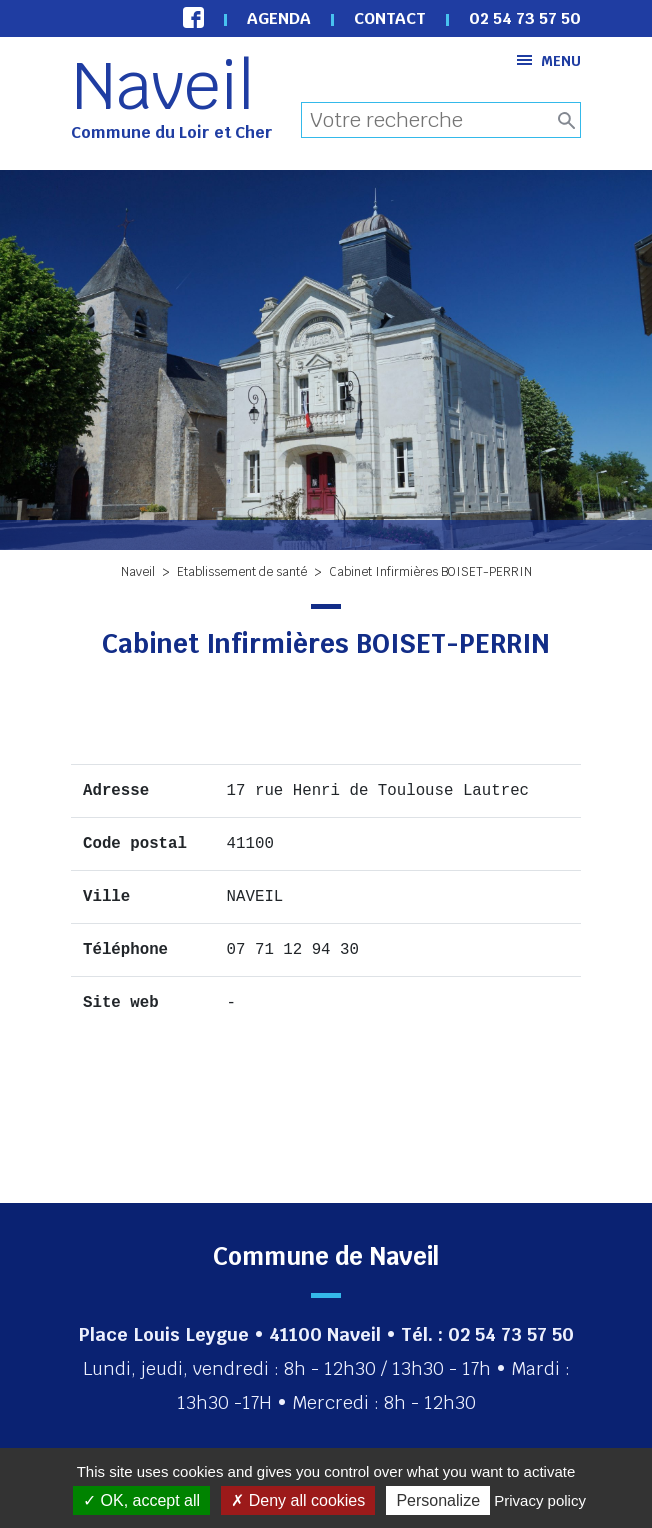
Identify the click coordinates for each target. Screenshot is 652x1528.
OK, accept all (141, 1500)
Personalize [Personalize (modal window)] (438, 1500)
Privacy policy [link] (540, 1500)
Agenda (279, 18)
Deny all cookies (298, 1500)
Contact (390, 18)
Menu (549, 60)
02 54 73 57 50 (525, 18)
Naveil (163, 86)
